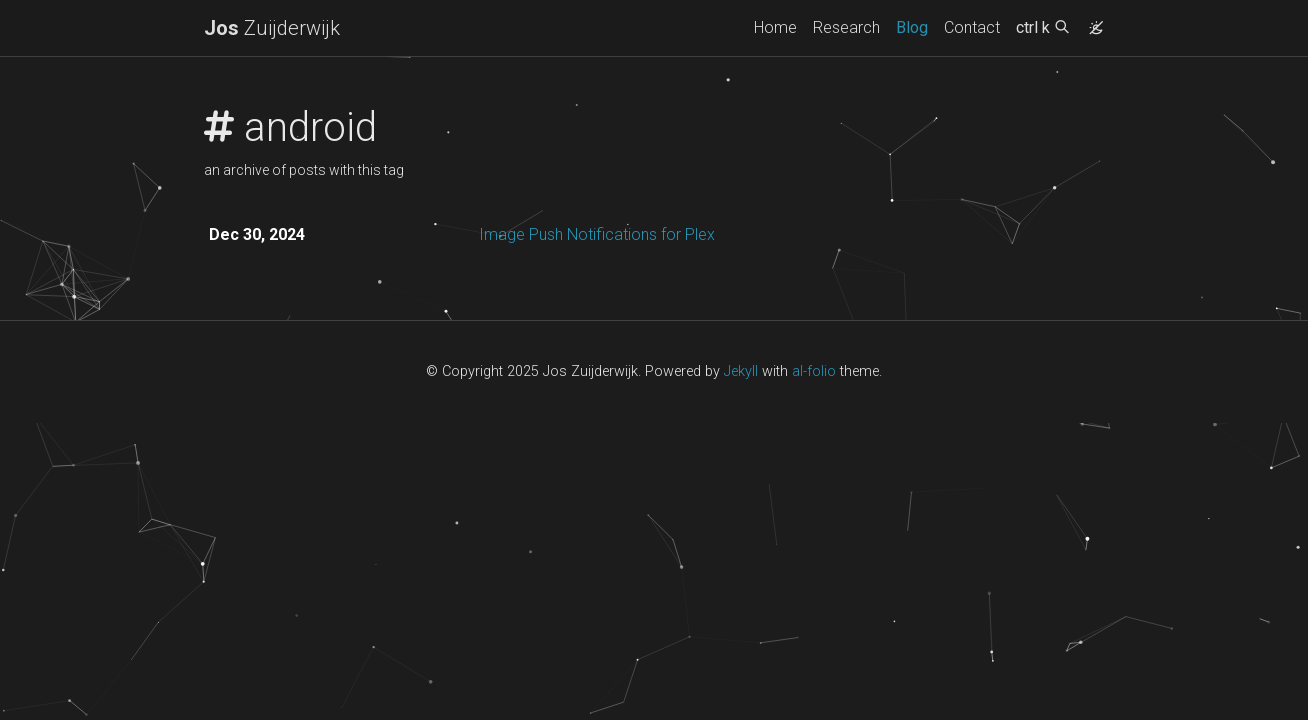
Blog (912, 27)
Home (775, 27)
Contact (972, 27)
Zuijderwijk (272, 28)
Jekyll (741, 371)
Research (846, 27)
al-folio (814, 371)
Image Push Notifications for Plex (597, 234)
